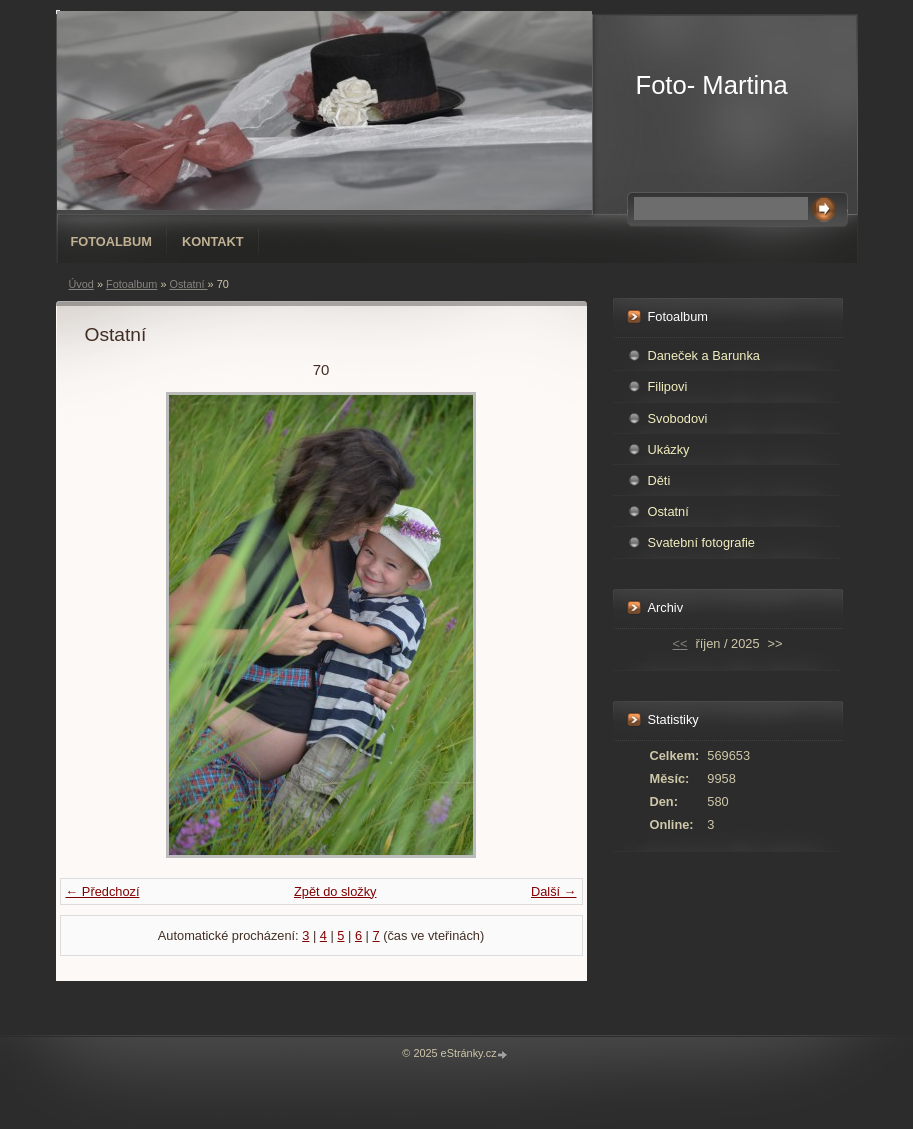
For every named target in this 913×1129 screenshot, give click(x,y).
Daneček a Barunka (704, 355)
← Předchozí (103, 891)
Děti (659, 480)
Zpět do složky (335, 891)
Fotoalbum (112, 241)
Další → (554, 891)
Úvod (81, 284)
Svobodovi (678, 418)
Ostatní (188, 284)
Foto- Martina (712, 85)
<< (680, 643)
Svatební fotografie (701, 542)
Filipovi (668, 386)
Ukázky (669, 449)
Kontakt (213, 241)
